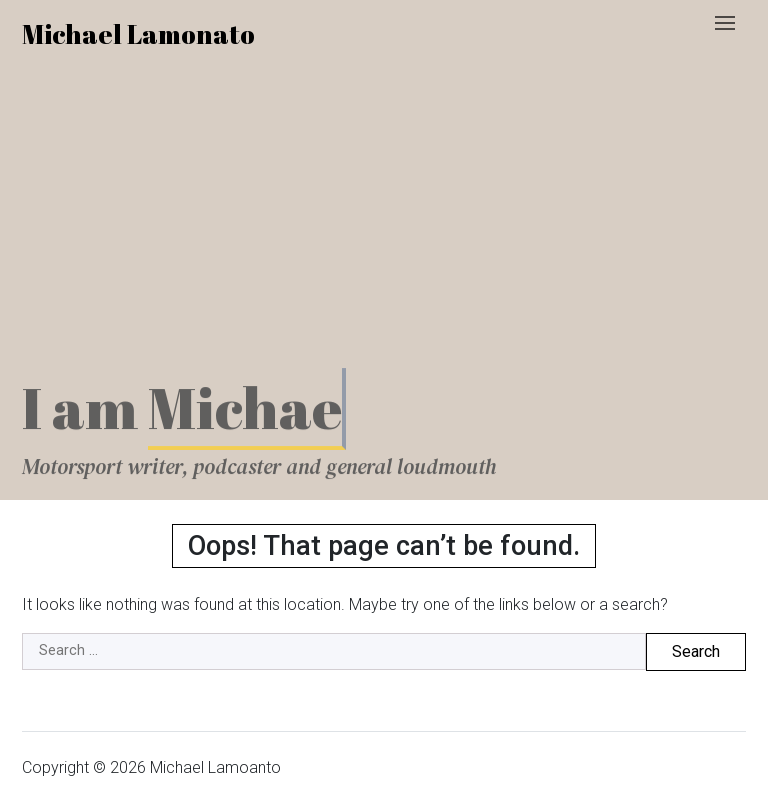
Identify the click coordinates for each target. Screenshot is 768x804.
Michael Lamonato (138, 34)
